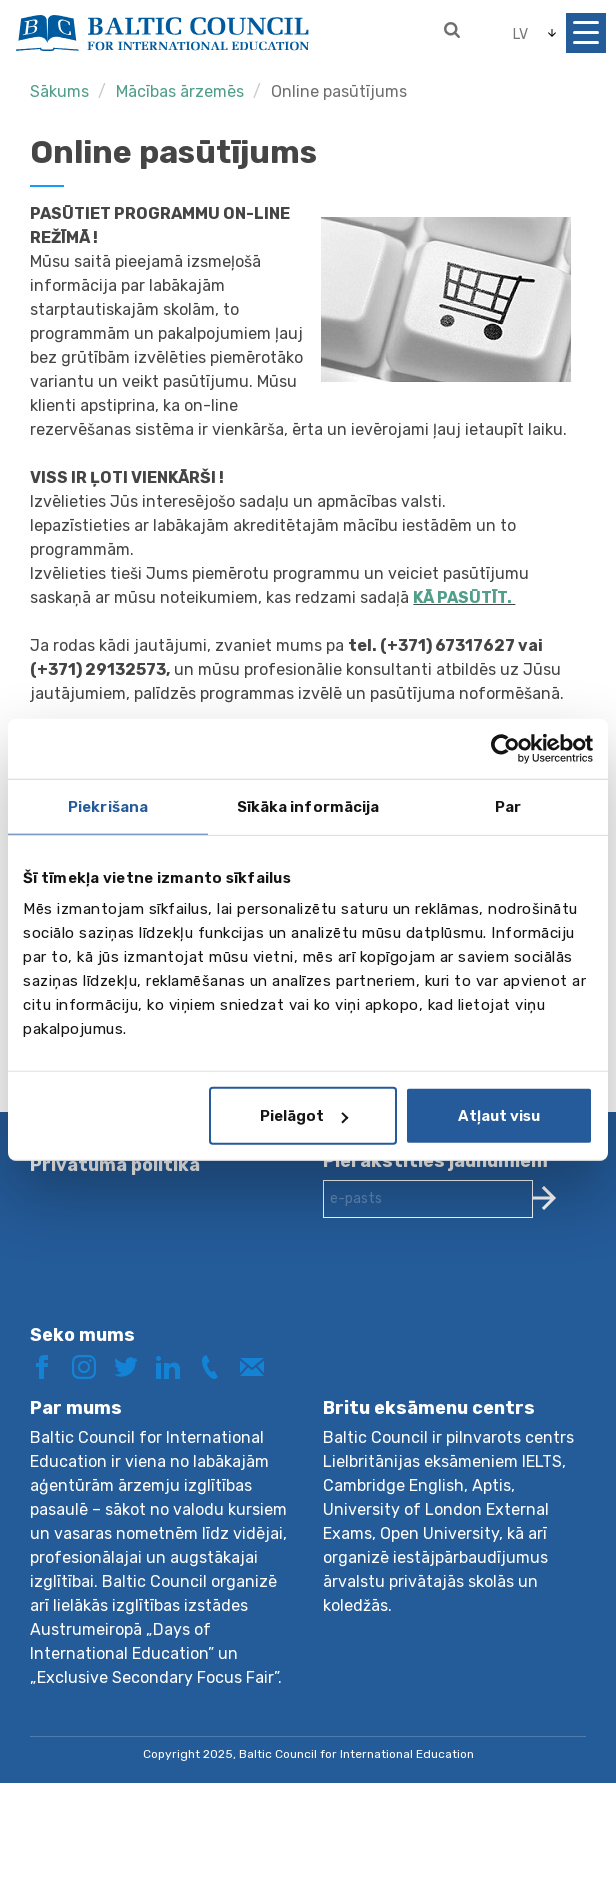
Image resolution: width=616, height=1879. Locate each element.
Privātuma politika (115, 1165)
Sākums (59, 91)
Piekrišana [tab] (108, 806)
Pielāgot (304, 1116)
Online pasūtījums (339, 91)
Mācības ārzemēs (180, 91)
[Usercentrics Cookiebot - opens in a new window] (505, 748)
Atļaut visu (499, 1116)
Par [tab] (508, 806)
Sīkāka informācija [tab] (308, 806)
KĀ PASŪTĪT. (464, 597)
